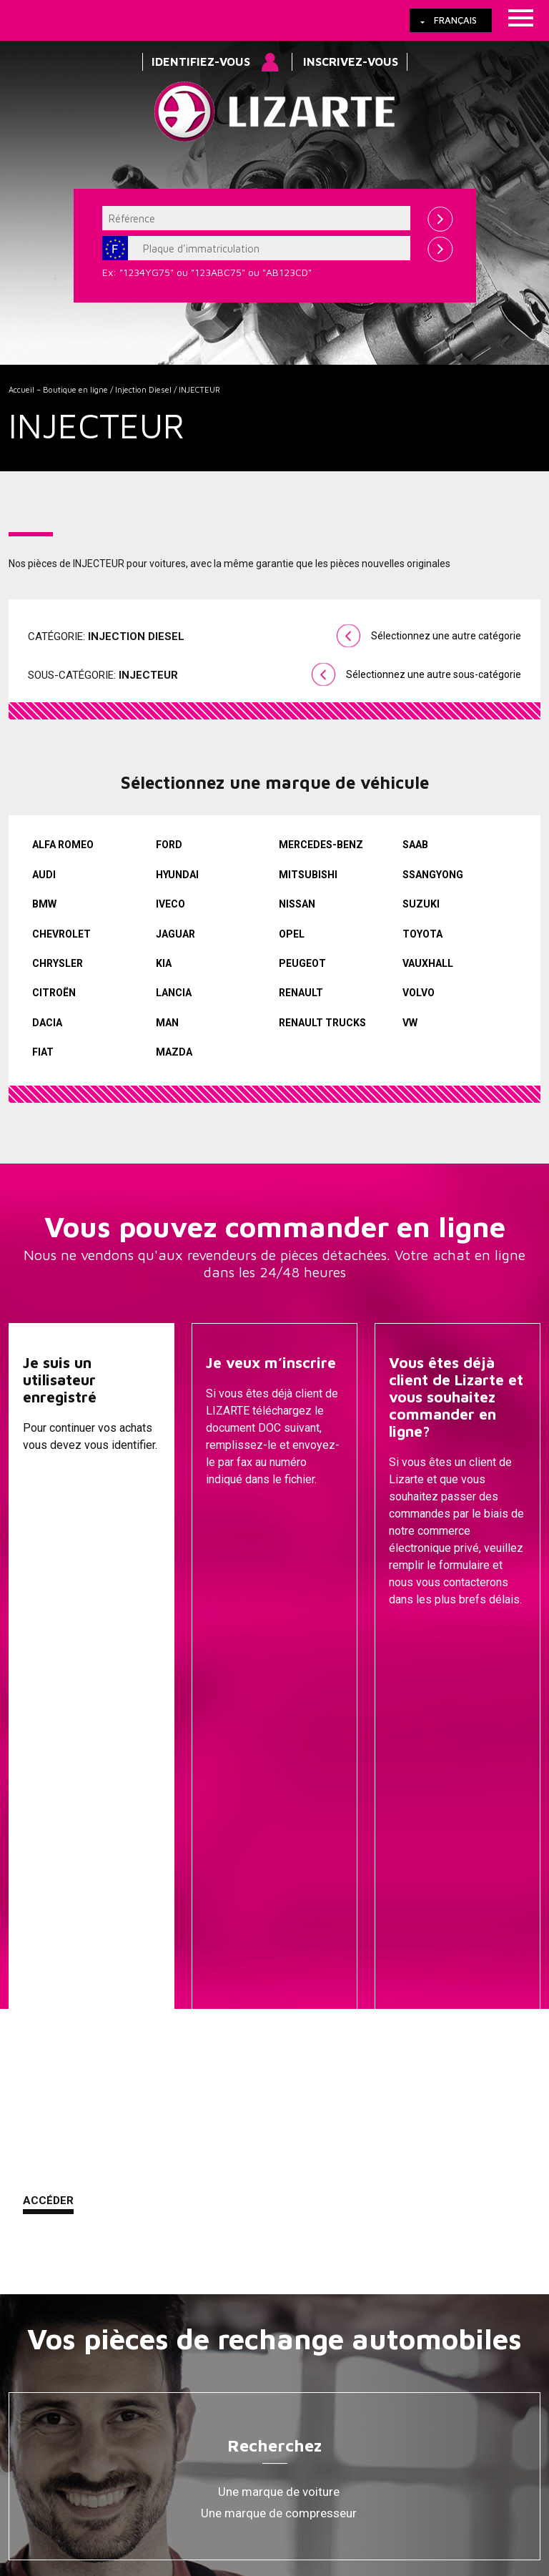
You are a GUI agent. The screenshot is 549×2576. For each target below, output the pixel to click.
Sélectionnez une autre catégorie (446, 635)
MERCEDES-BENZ (321, 844)
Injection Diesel (143, 389)
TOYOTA (422, 934)
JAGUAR (175, 934)
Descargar (239, 1635)
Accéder (48, 1634)
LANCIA (174, 992)
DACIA (47, 1022)
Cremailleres (279, 2110)
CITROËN (54, 992)
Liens (90, 2419)
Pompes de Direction (279, 2132)
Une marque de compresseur (279, 1947)
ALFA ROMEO (63, 844)
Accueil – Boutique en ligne (58, 389)
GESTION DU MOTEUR (279, 2218)
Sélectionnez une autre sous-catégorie (433, 674)
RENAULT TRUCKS (322, 1022)
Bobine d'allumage (279, 2282)
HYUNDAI (177, 874)
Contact (459, 2419)
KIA (164, 963)
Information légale (247, 2419)
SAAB (415, 844)
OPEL (292, 934)
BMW (44, 904)
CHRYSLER (57, 963)
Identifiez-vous (201, 61)
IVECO (170, 904)
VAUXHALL (427, 963)
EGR (279, 2260)
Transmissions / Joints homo (278, 2175)
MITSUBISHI (308, 874)
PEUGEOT (302, 963)
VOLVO (418, 992)
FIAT (43, 1052)
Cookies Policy (154, 2419)
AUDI (44, 874)
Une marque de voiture (279, 1925)
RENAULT (301, 992)
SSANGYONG (432, 874)
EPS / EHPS (279, 2153)
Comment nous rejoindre (365, 2419)
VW (409, 1022)
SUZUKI (421, 904)
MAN (167, 1022)
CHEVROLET (61, 934)
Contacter (422, 1635)
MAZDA (174, 1052)
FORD (169, 844)
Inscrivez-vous (350, 61)
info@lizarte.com (233, 2471)
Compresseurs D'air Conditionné (279, 2239)
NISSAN (297, 904)
